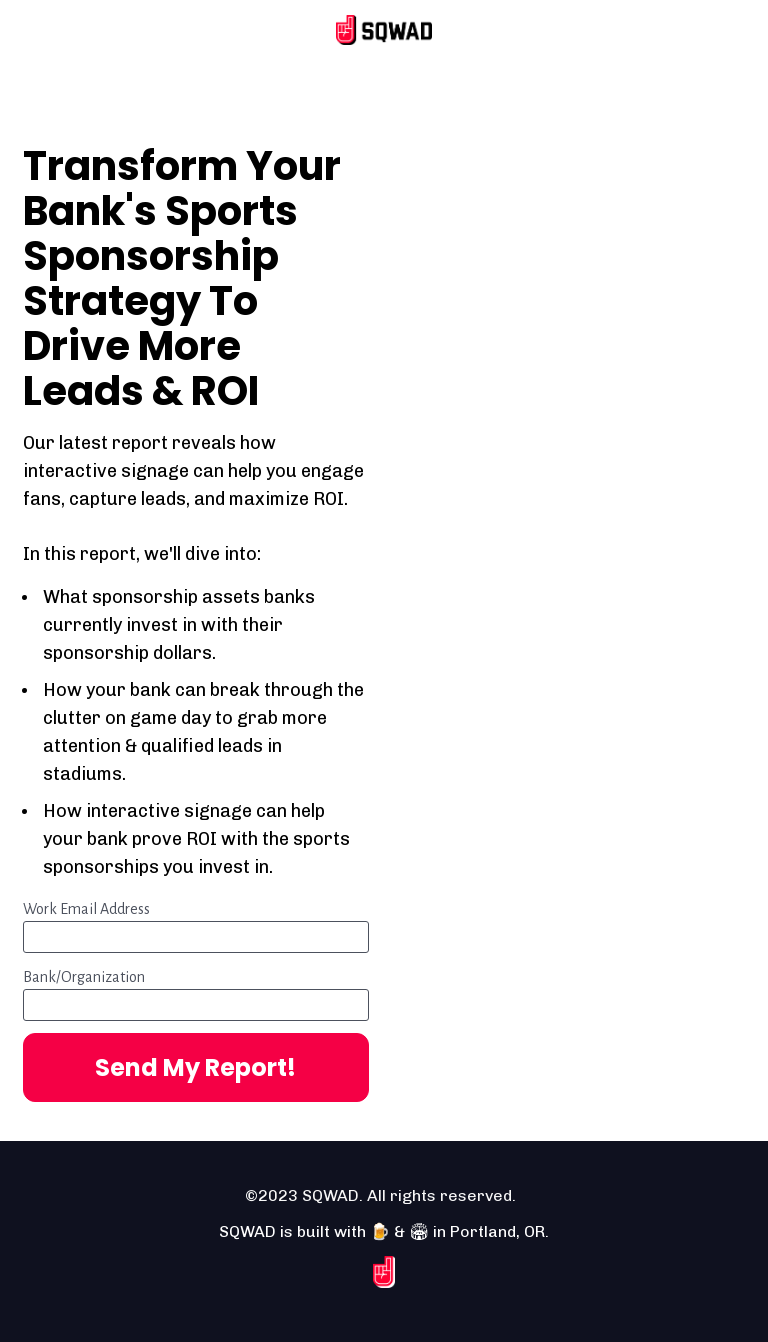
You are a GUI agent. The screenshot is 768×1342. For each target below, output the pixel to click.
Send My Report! (195, 1067)
